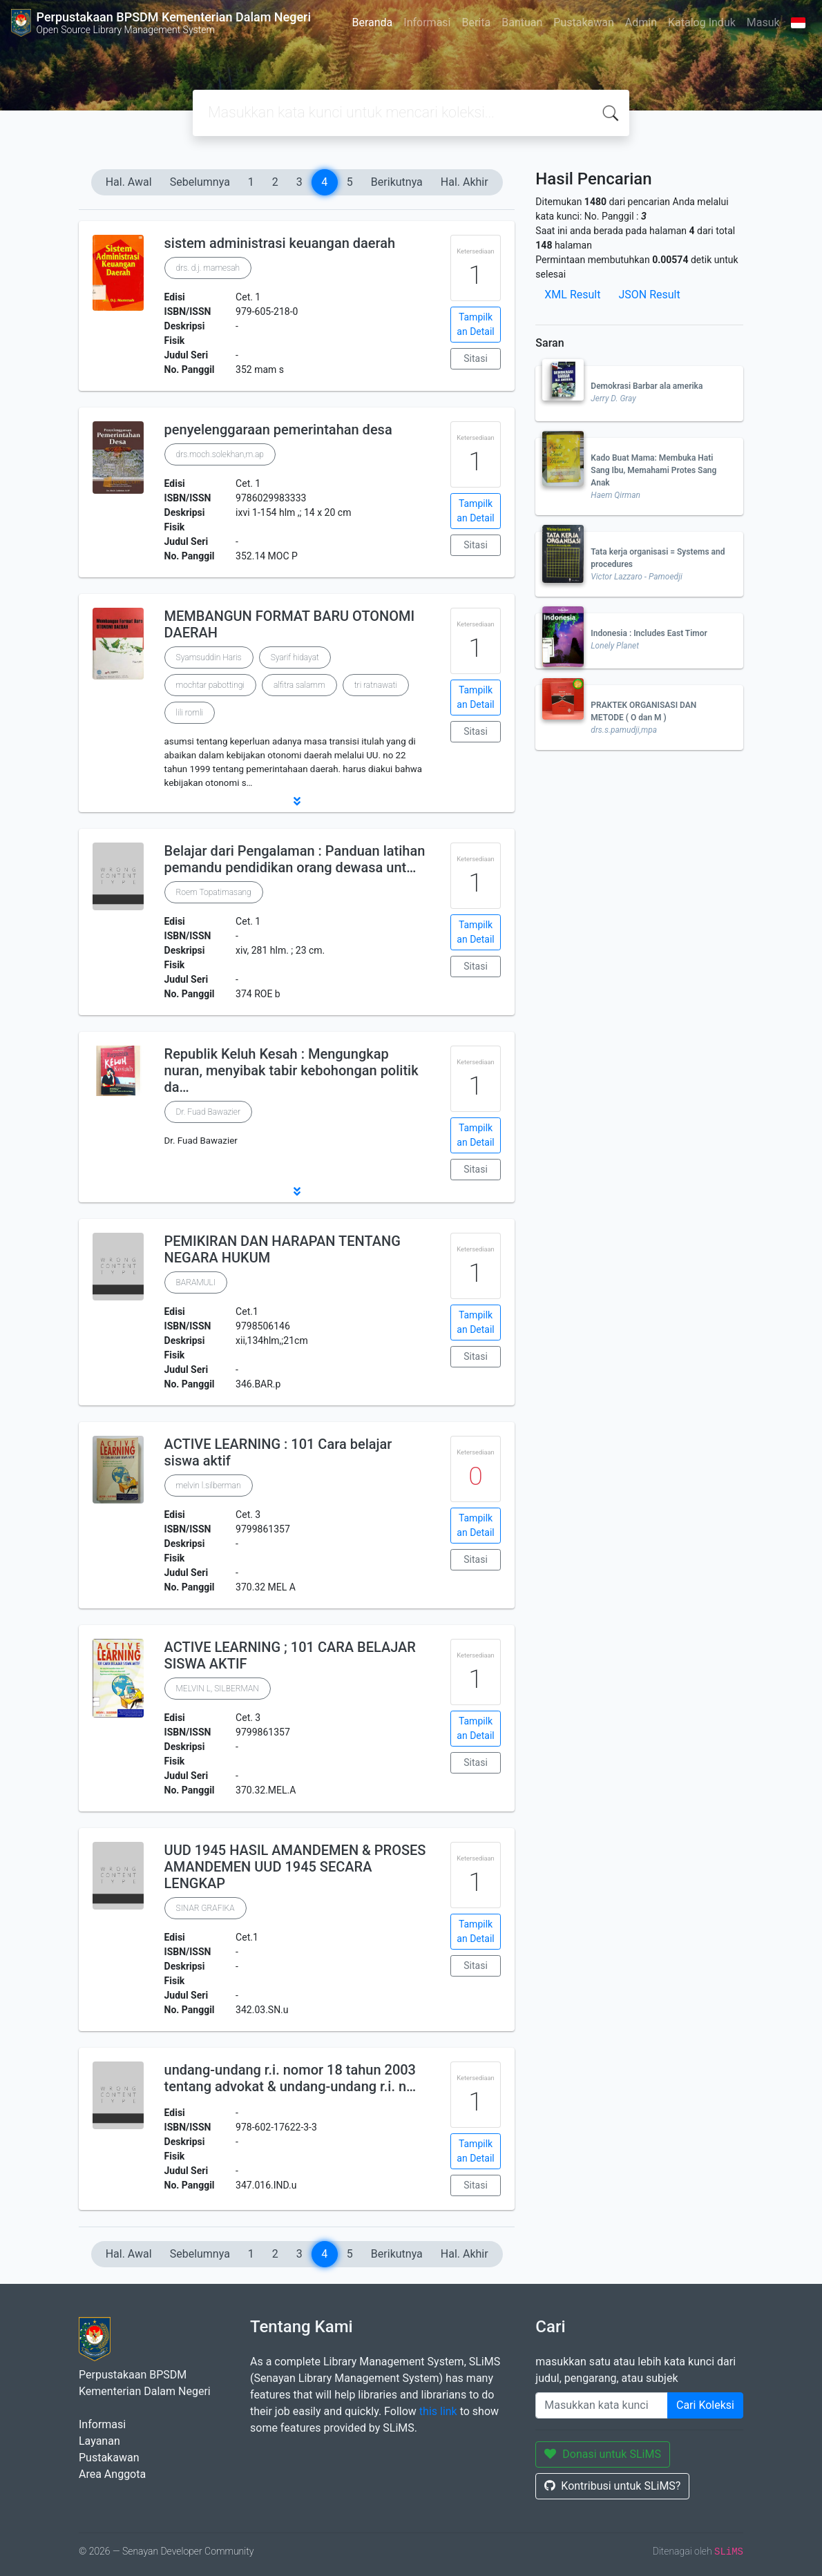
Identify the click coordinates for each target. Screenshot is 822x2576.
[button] (297, 801)
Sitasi (475, 358)
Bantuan (521, 22)
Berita (476, 22)
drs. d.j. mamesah (208, 268)
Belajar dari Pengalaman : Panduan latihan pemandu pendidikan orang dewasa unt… (295, 859)
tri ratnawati (375, 685)
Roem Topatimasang (213, 892)
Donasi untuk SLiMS (602, 2454)
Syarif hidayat (295, 657)
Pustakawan (583, 22)
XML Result (572, 294)
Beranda (372, 22)
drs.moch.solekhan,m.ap (220, 454)
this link (438, 2411)
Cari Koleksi (705, 2405)
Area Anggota (112, 2474)
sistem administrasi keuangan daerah (280, 243)
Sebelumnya (200, 182)
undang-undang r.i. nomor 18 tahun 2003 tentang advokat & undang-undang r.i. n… (290, 2078)
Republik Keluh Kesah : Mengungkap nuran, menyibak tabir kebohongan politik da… (291, 1070)
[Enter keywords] (601, 2405)
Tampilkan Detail (475, 324)
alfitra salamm (299, 685)
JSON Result (649, 294)
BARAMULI (196, 1282)
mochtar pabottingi (210, 685)
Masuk (763, 22)
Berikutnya (397, 182)
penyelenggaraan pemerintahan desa (278, 429)
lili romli (190, 713)
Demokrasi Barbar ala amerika (646, 386)
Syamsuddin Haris (209, 657)
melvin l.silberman (208, 1485)
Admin (641, 22)
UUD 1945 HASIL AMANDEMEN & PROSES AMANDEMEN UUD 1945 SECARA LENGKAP (295, 1867)
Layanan (99, 2441)
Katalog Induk (702, 22)
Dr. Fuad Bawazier (208, 1112)
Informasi (426, 22)
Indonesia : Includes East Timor (649, 633)
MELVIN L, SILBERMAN (217, 1688)
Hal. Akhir (464, 182)
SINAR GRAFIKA (205, 1908)
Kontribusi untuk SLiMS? (612, 2485)
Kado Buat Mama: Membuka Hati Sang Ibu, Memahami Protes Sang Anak (653, 470)
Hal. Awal (129, 182)
